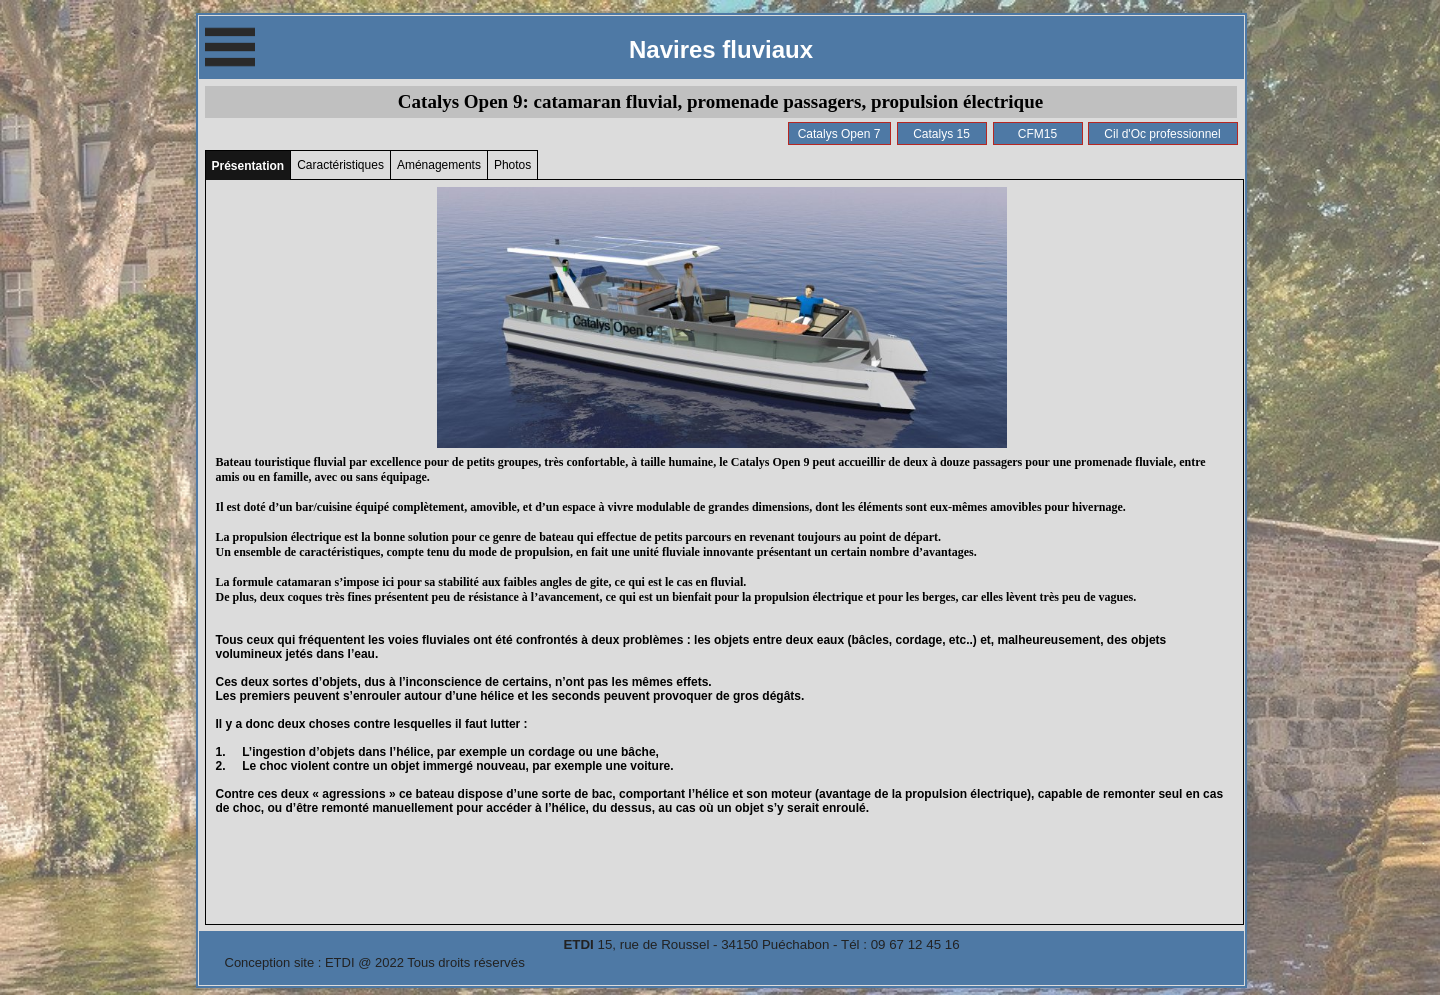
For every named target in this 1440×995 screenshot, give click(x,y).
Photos (512, 165)
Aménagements (439, 165)
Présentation (248, 166)
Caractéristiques (340, 165)
